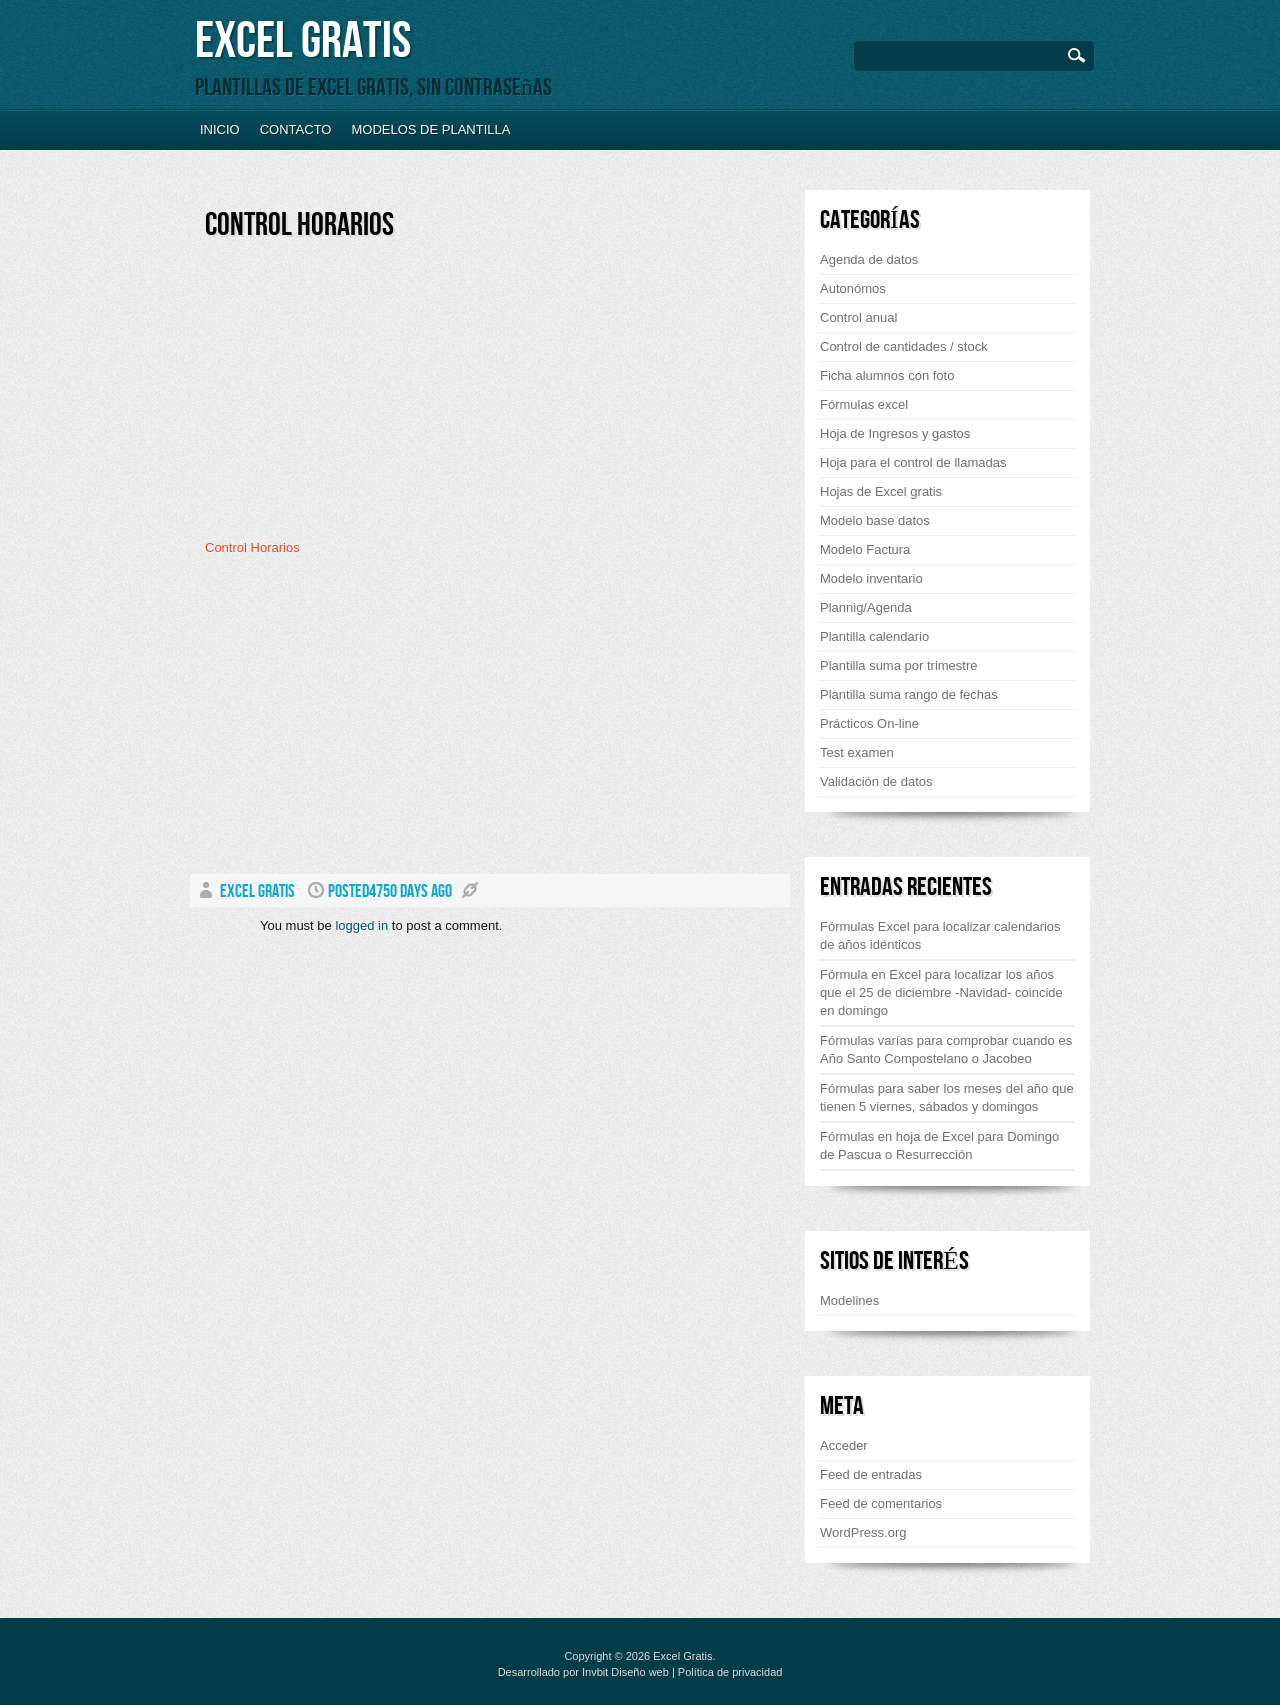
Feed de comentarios (881, 1503)
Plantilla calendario (874, 636)
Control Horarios (299, 225)
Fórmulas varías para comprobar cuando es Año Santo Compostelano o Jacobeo (946, 1049)
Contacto (296, 129)
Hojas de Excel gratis (881, 491)
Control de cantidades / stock (904, 346)
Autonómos (853, 288)
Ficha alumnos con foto (887, 375)
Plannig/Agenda (866, 607)
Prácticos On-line (869, 723)
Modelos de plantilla (430, 129)
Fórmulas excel (864, 404)
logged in (361, 925)
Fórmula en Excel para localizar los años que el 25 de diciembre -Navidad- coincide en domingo (941, 992)
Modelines (849, 1300)
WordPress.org (863, 1532)
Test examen (857, 752)
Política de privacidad (730, 1672)
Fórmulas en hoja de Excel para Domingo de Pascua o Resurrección (939, 1145)
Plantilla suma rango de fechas (909, 694)
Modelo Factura (865, 549)
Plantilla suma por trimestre (899, 665)
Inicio (220, 129)
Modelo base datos (875, 520)
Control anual (858, 317)
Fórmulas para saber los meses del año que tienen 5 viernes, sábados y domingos (947, 1097)
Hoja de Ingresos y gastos (895, 433)
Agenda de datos (869, 259)
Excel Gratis (303, 41)
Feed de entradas (871, 1474)
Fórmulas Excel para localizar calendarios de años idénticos (940, 935)
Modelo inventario (871, 578)
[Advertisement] (373, 397)
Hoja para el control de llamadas (913, 462)
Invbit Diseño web (625, 1672)
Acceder (844, 1445)
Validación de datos (876, 781)
